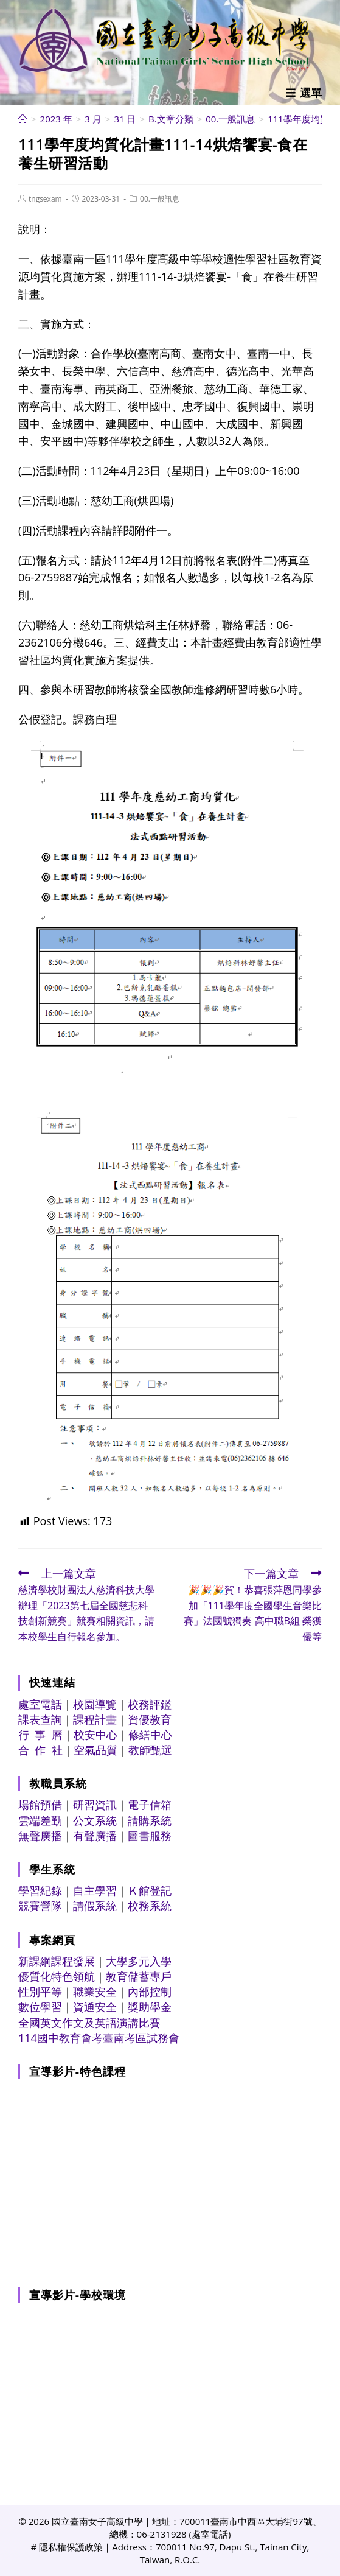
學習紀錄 (40, 1890)
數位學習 (40, 2006)
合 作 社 (40, 1749)
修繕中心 (150, 1734)
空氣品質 (95, 1749)
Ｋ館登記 (150, 1890)
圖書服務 (150, 1835)
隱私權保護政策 (71, 2547)
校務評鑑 (150, 1704)
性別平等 (40, 1991)
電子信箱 (150, 1804)
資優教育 (150, 1719)
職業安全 (95, 1991)
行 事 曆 (40, 1734)
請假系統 (95, 1905)
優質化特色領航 (56, 1976)
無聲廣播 (40, 1835)
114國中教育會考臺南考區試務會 (98, 2037)
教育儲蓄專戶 (139, 1976)
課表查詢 (40, 1719)
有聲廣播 (95, 1835)
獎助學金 (150, 2006)
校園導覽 (95, 1704)
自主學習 (95, 1890)
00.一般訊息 (159, 199)
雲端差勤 (40, 1820)
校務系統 (150, 1905)
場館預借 (40, 1804)
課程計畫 (95, 1719)
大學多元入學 (139, 1961)
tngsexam (45, 199)
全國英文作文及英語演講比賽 (89, 2022)
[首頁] (22, 119)
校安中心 (95, 1734)
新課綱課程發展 (56, 1961)
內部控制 (150, 1991)
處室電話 (40, 1704)
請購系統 (150, 1820)
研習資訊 (95, 1804)
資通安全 (95, 2006)
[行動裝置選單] (304, 92)
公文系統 (95, 1820)
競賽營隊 (40, 1905)
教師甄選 (150, 1749)
